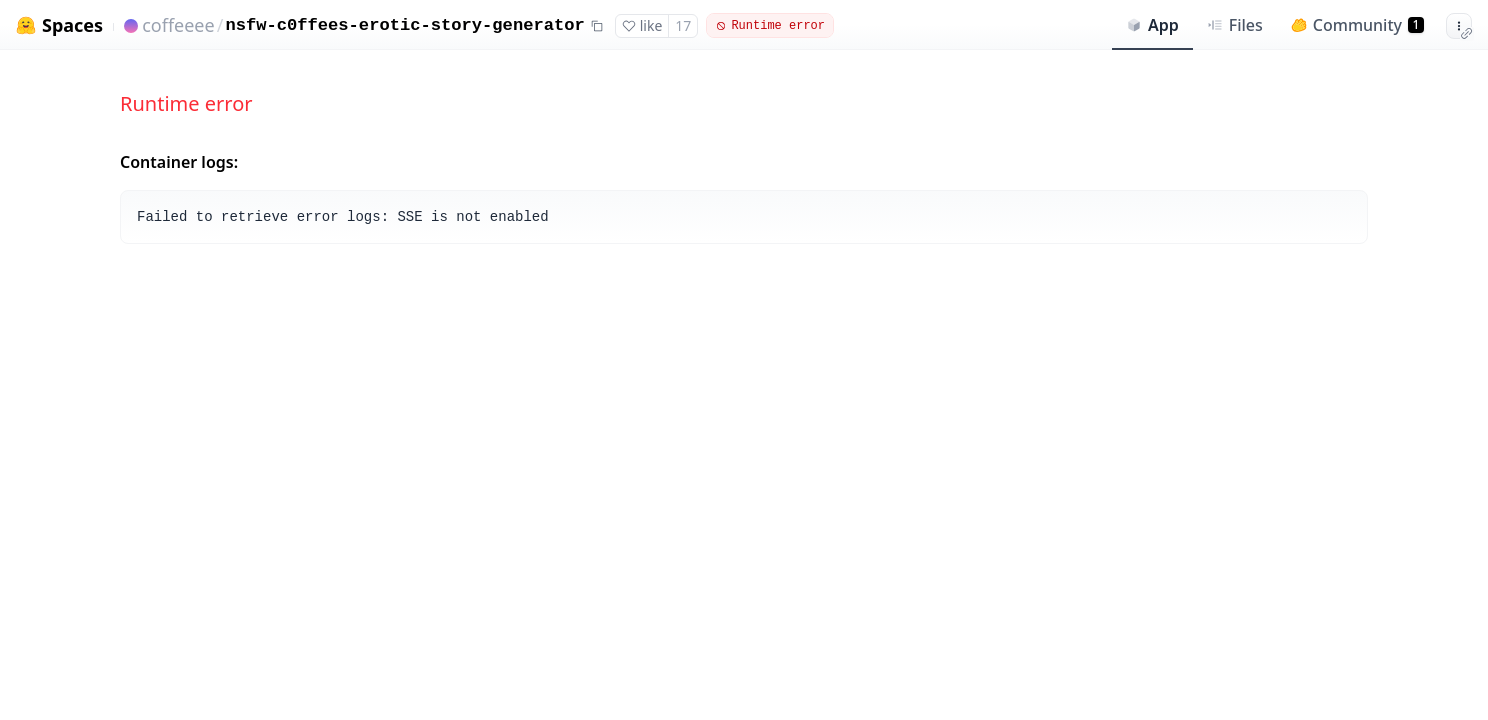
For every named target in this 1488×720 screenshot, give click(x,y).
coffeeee (178, 25)
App (1152, 25)
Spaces (72, 25)
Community (1357, 25)
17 (683, 25)
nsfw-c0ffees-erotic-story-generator (404, 25)
